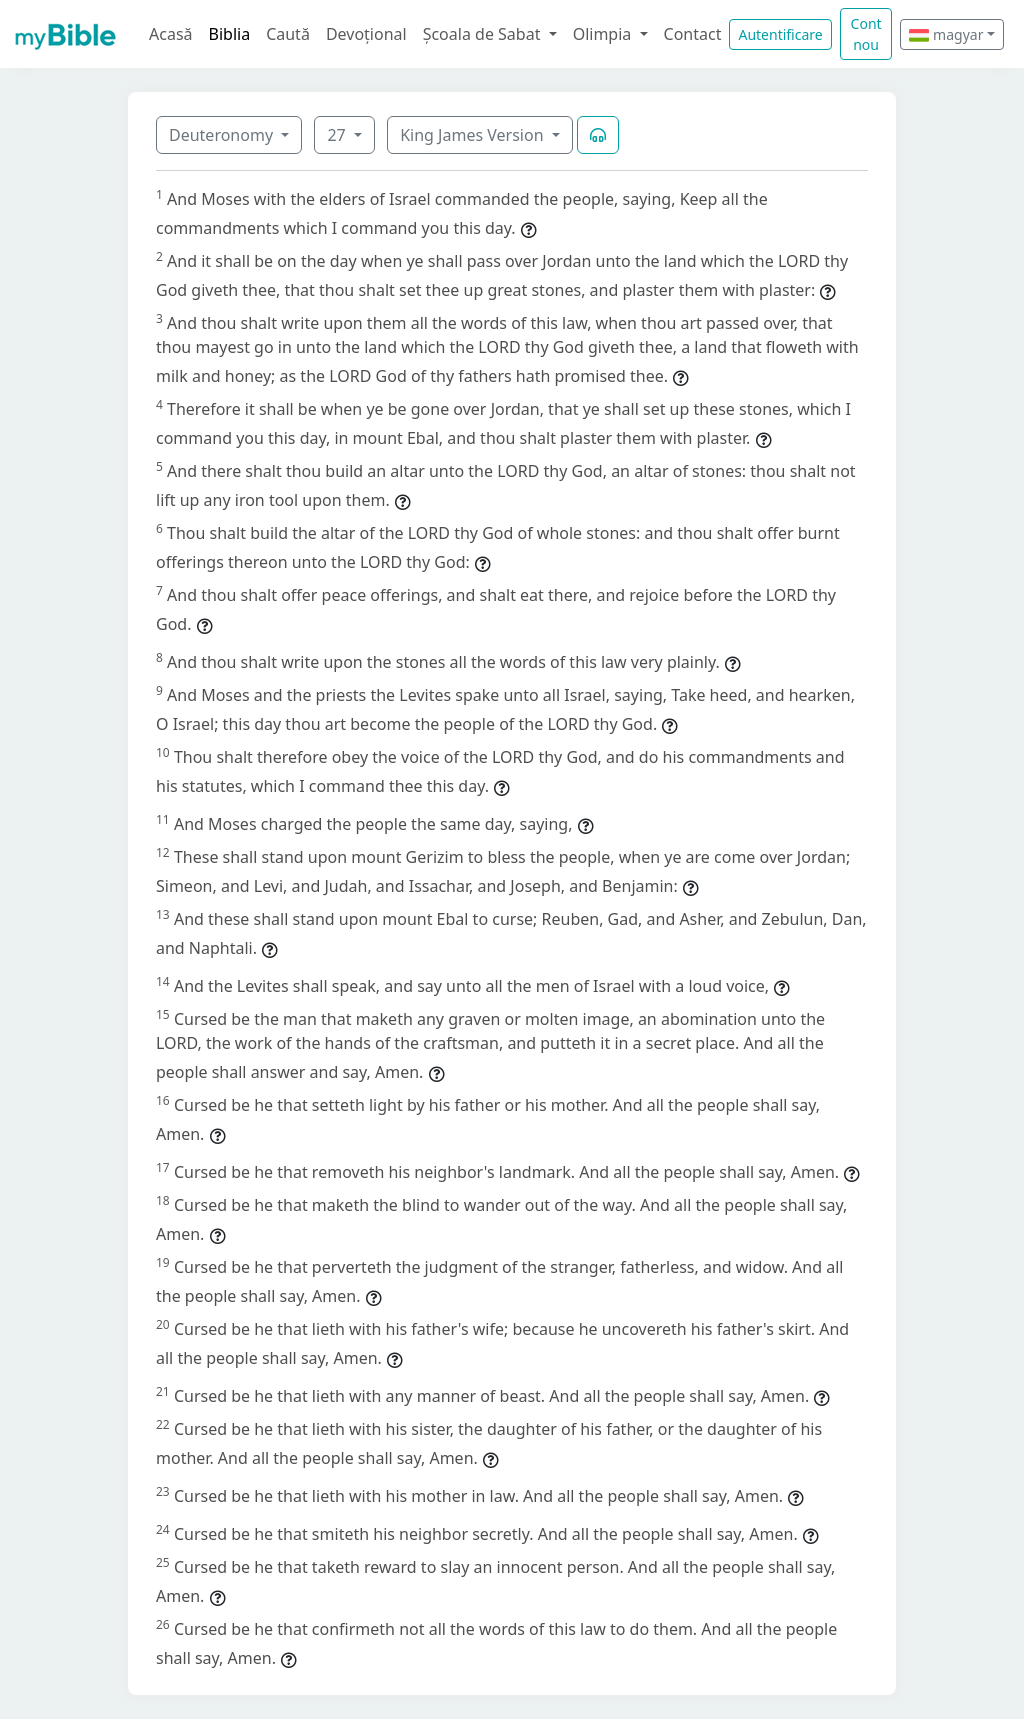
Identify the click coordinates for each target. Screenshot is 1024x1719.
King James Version (474, 135)
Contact (693, 34)
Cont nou (866, 34)
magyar (946, 34)
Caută (288, 34)
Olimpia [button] (604, 34)
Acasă (171, 34)
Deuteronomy (223, 135)
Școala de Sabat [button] (484, 34)
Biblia (230, 34)
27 (338, 135)
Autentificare (780, 34)
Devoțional (366, 34)
